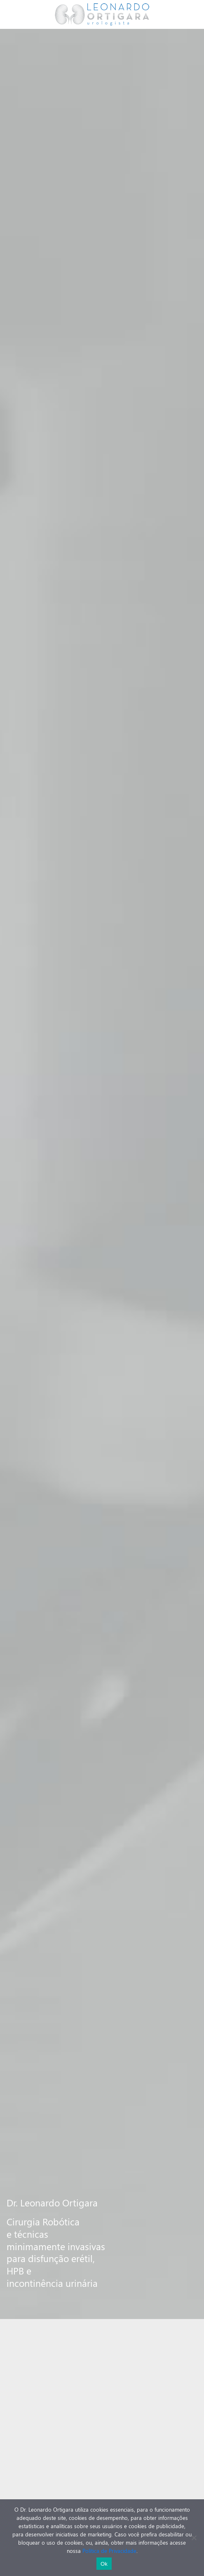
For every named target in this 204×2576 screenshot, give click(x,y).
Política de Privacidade (109, 2550)
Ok (104, 2564)
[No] (194, 2538)
